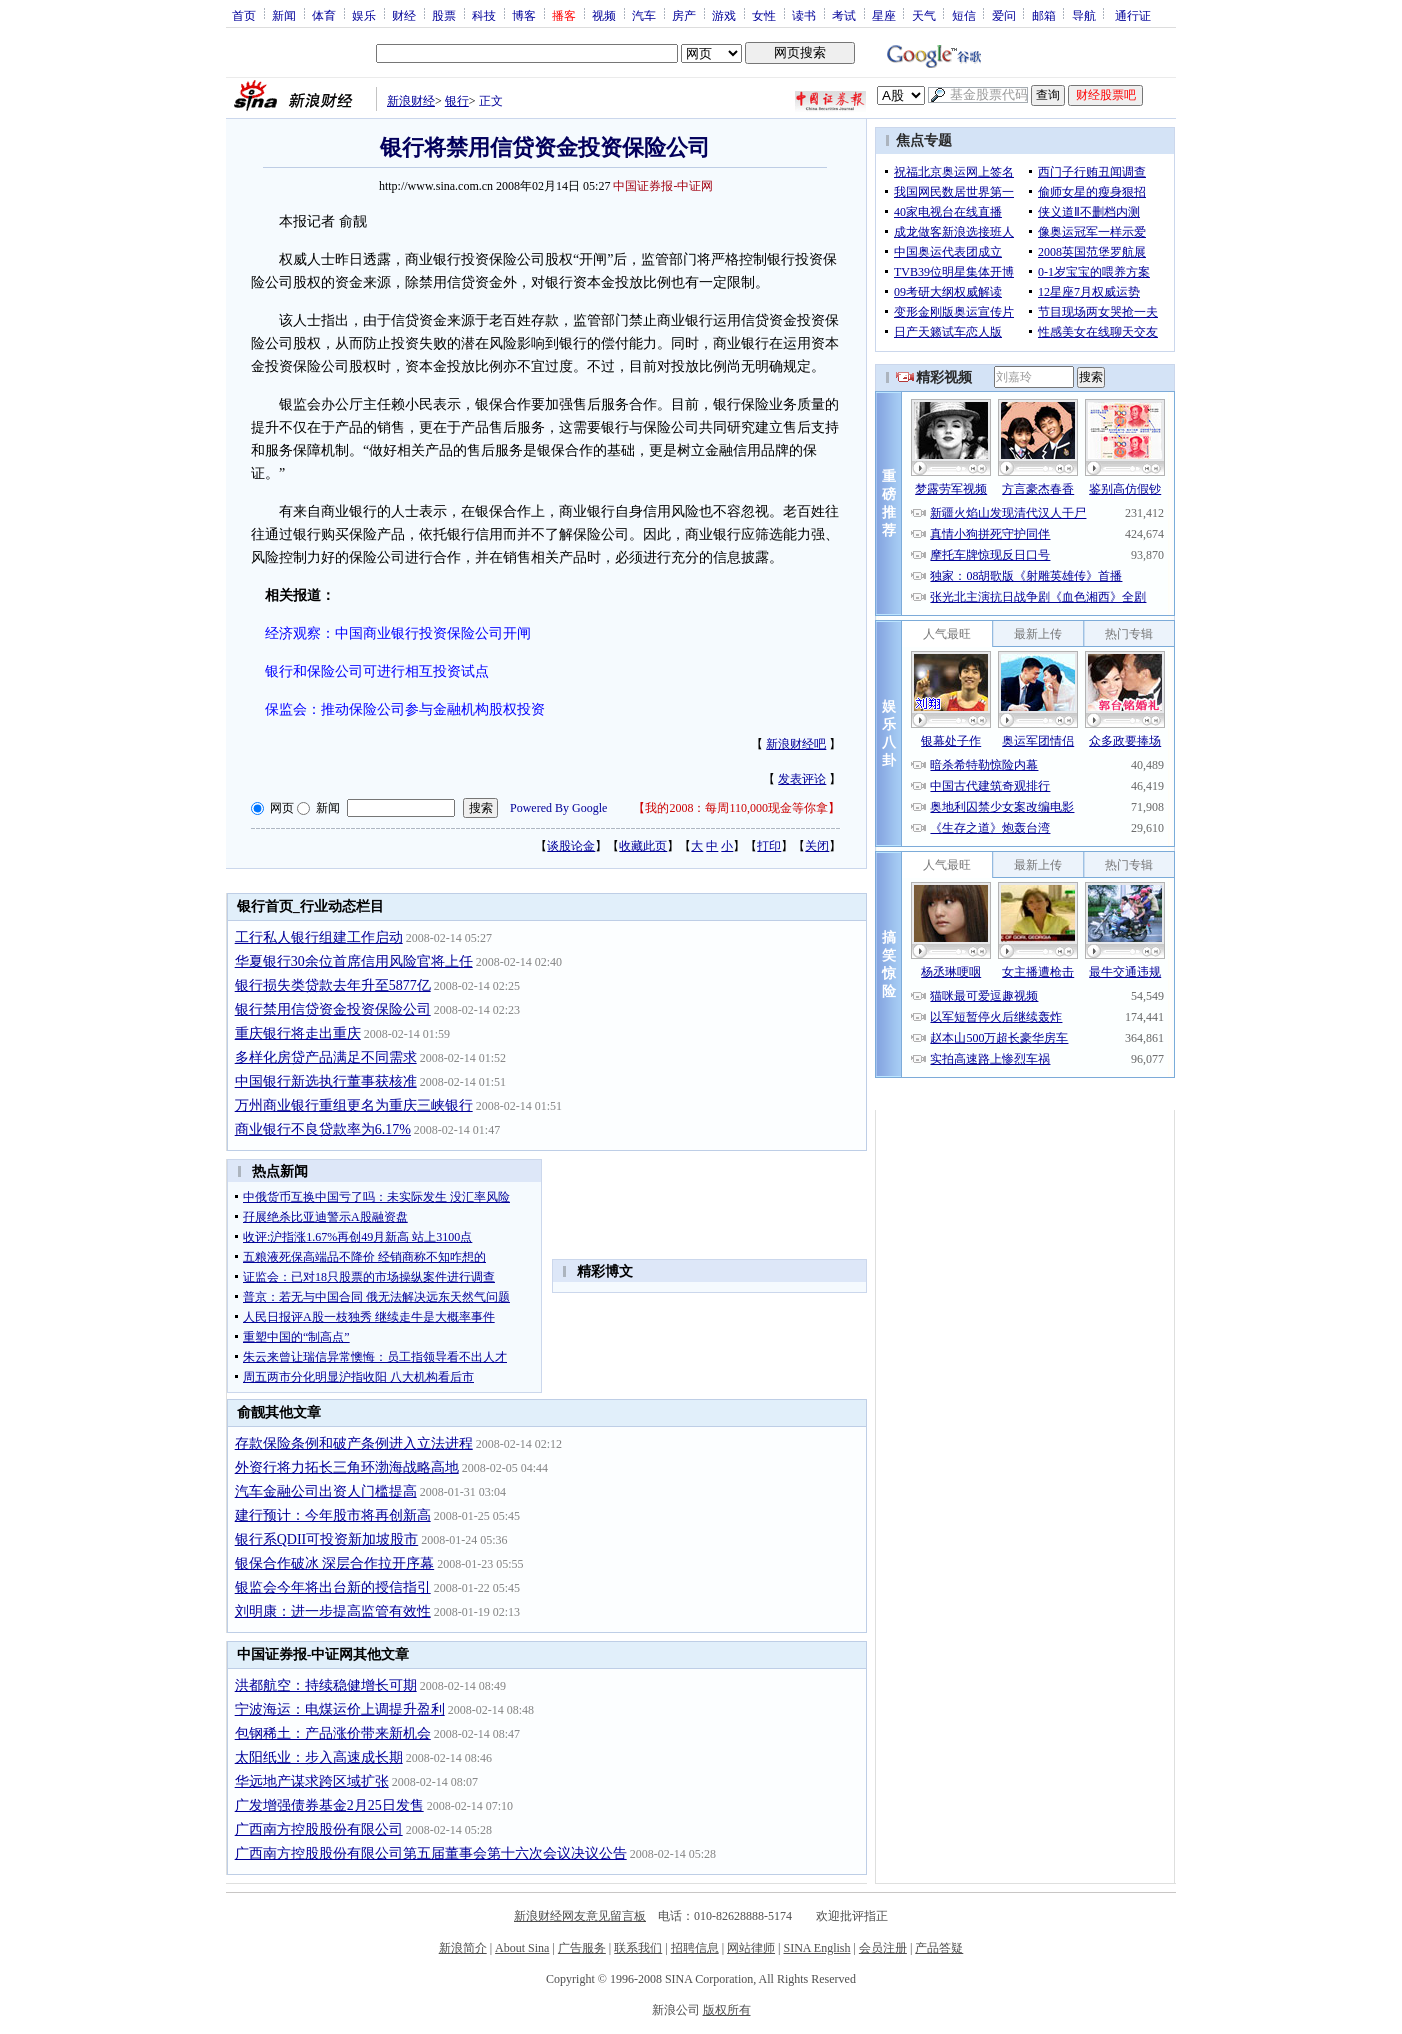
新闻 (284, 15)
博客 (524, 15)
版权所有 (727, 2010)
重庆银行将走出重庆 (298, 1033)
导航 (1084, 15)
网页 (282, 808)
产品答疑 (939, 1948)
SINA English (816, 1948)
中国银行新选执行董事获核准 (326, 1081)
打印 (769, 846)
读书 (804, 15)
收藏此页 (643, 846)
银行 (457, 101)
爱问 (1004, 15)
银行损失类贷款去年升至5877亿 (333, 985)
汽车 (644, 15)
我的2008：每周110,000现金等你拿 (736, 808)
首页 (244, 15)
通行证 (1133, 15)
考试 (844, 15)
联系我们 (638, 1948)
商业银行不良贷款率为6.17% (323, 1129)
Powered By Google (558, 808)
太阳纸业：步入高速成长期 (319, 1757)
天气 (924, 15)
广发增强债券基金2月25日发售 (329, 1805)
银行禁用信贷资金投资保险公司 (333, 1009)
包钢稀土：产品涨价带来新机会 (333, 1733)
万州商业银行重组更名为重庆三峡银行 (354, 1105)
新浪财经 (411, 101)
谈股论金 (571, 846)
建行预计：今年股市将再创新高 (333, 1515)
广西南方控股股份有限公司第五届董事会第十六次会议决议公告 (431, 1853)
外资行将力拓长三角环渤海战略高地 (347, 1467)
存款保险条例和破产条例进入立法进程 (354, 1443)
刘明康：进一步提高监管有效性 (333, 1611)
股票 (444, 15)
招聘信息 (695, 1948)
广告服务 (582, 1948)
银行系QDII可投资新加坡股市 (327, 1539)
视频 (604, 15)
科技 (484, 15)
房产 (684, 15)
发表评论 (802, 779)
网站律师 (751, 1948)
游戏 (724, 15)
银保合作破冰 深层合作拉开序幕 (335, 1563)
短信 (964, 15)
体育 (324, 15)
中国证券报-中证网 (663, 186)
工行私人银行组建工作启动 (319, 937)
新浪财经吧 (796, 744)
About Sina (522, 1948)
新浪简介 (463, 1948)
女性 (764, 15)
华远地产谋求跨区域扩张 (312, 1781)
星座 (884, 15)
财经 (404, 15)
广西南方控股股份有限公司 (319, 1829)
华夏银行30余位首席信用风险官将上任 (354, 961)
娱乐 (364, 15)
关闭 (817, 846)
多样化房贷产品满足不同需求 (326, 1057)
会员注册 (883, 1948)
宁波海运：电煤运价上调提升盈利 (340, 1709)
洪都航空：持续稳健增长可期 (326, 1685)
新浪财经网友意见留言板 (580, 1916)
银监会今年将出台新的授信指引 (333, 1587)
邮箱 (1044, 15)
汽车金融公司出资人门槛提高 (326, 1491)
